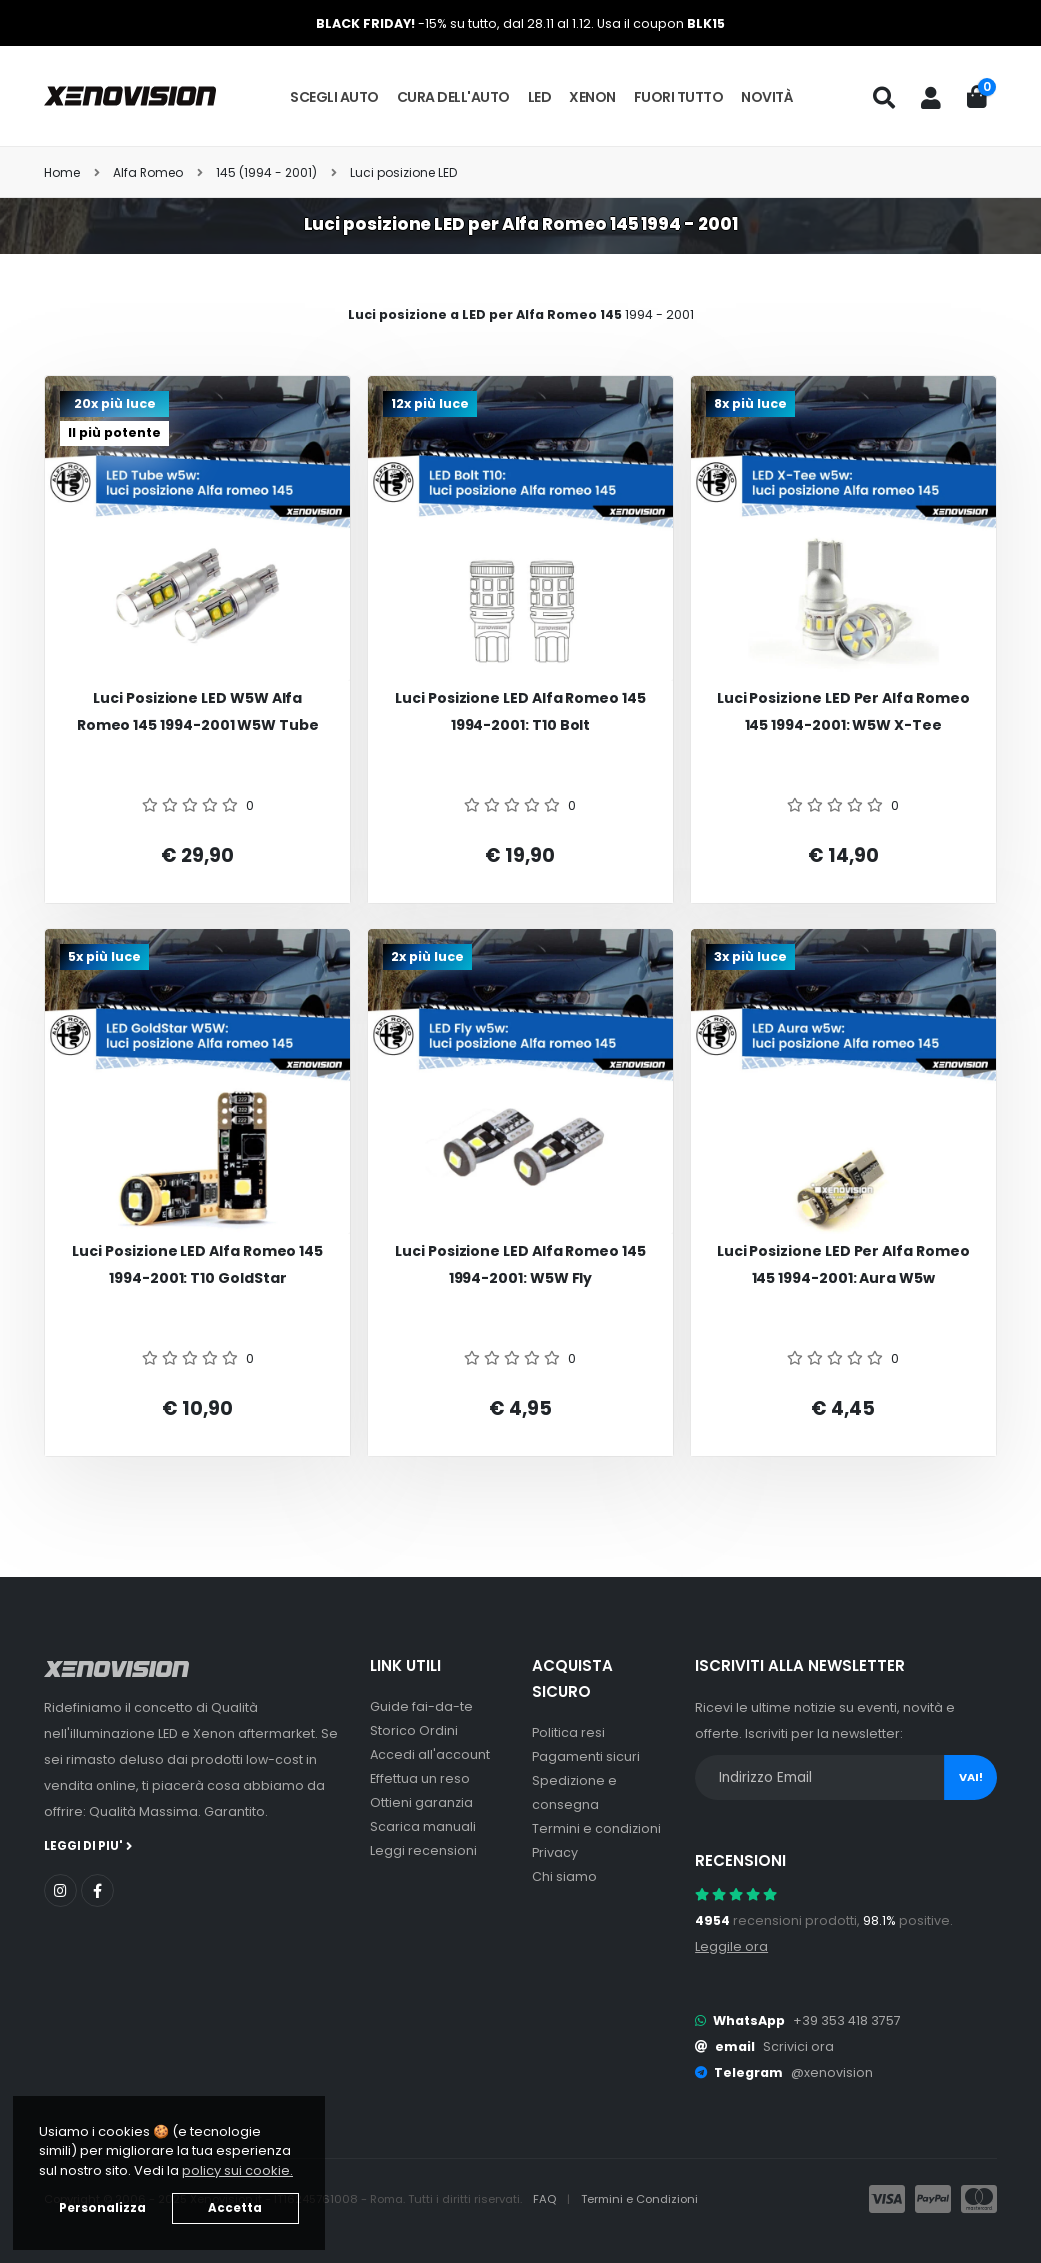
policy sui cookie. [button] (237, 2170)
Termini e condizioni (596, 1828)
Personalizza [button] (102, 2208)
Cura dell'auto (453, 97)
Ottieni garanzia (421, 1802)
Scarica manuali (423, 1826)
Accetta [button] (235, 2208)
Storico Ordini (414, 1730)
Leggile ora (731, 1946)
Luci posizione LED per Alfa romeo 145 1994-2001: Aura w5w (843, 1264)
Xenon (592, 97)
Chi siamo (564, 1876)
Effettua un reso (420, 1778)
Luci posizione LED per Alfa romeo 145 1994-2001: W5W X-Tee (843, 711)
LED (540, 97)
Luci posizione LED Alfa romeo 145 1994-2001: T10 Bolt (520, 711)
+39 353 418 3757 (847, 2020)
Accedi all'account (430, 1754)
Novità (767, 97)
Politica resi (568, 1732)
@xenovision (832, 2072)
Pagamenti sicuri (586, 1756)
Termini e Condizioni (639, 2199)
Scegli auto (334, 97)
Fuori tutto (679, 97)
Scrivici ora (798, 2046)
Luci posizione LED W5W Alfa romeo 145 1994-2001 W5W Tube (198, 711)
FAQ (546, 2199)
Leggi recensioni (423, 1850)
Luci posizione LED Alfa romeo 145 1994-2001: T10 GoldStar (197, 1264)
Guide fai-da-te (421, 1706)
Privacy (555, 1852)
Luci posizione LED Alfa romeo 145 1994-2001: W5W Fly (520, 1264)
